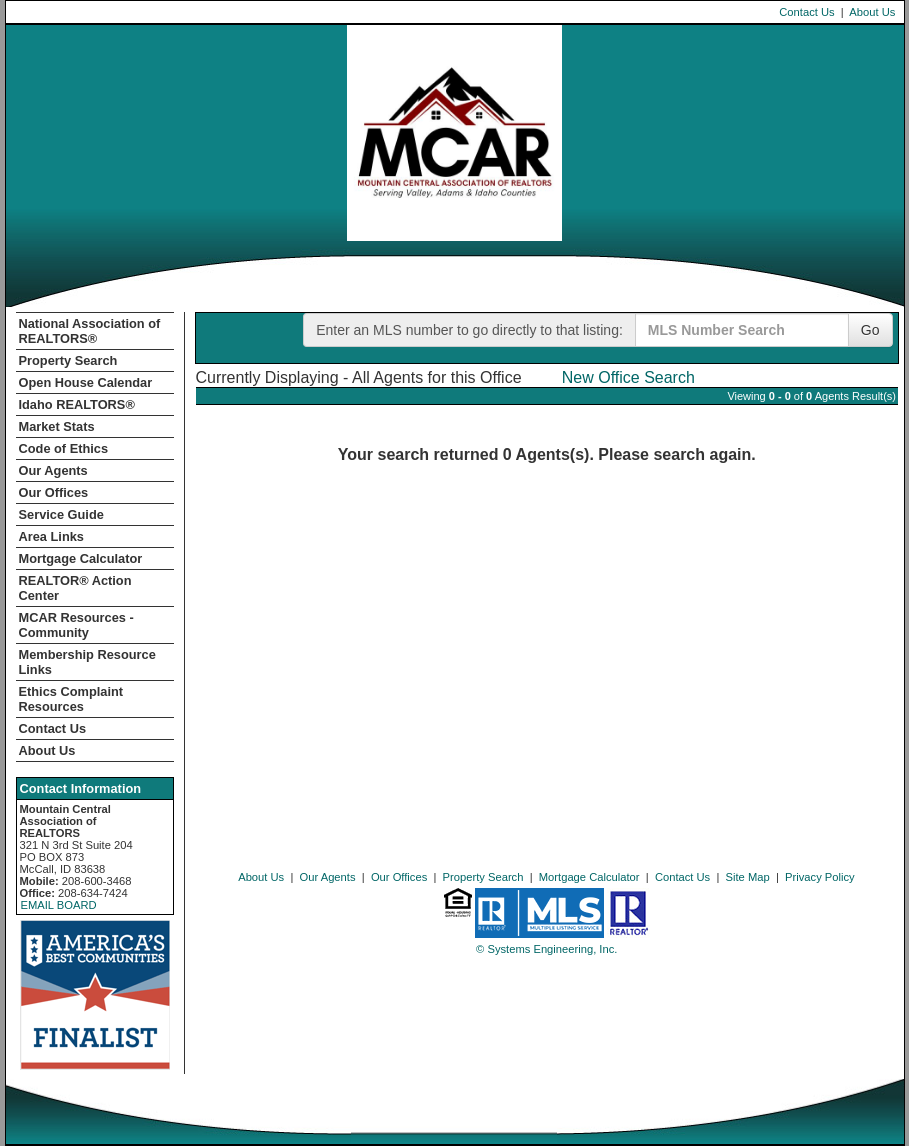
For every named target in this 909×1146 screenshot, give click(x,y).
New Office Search (628, 377)
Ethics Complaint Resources (71, 699)
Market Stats (57, 426)
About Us (872, 12)
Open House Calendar (86, 382)
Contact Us (806, 12)
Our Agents (53, 470)
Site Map (748, 877)
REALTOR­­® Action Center (75, 588)
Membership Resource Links (87, 662)
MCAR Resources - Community (76, 625)
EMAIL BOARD (59, 905)
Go (870, 330)
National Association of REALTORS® (90, 331)
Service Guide (61, 514)
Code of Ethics (64, 448)
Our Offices (54, 492)
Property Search (68, 360)
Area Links (51, 536)
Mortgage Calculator (81, 558)
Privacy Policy (820, 877)
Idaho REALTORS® (77, 404)
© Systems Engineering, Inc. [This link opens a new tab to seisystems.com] (546, 949)
